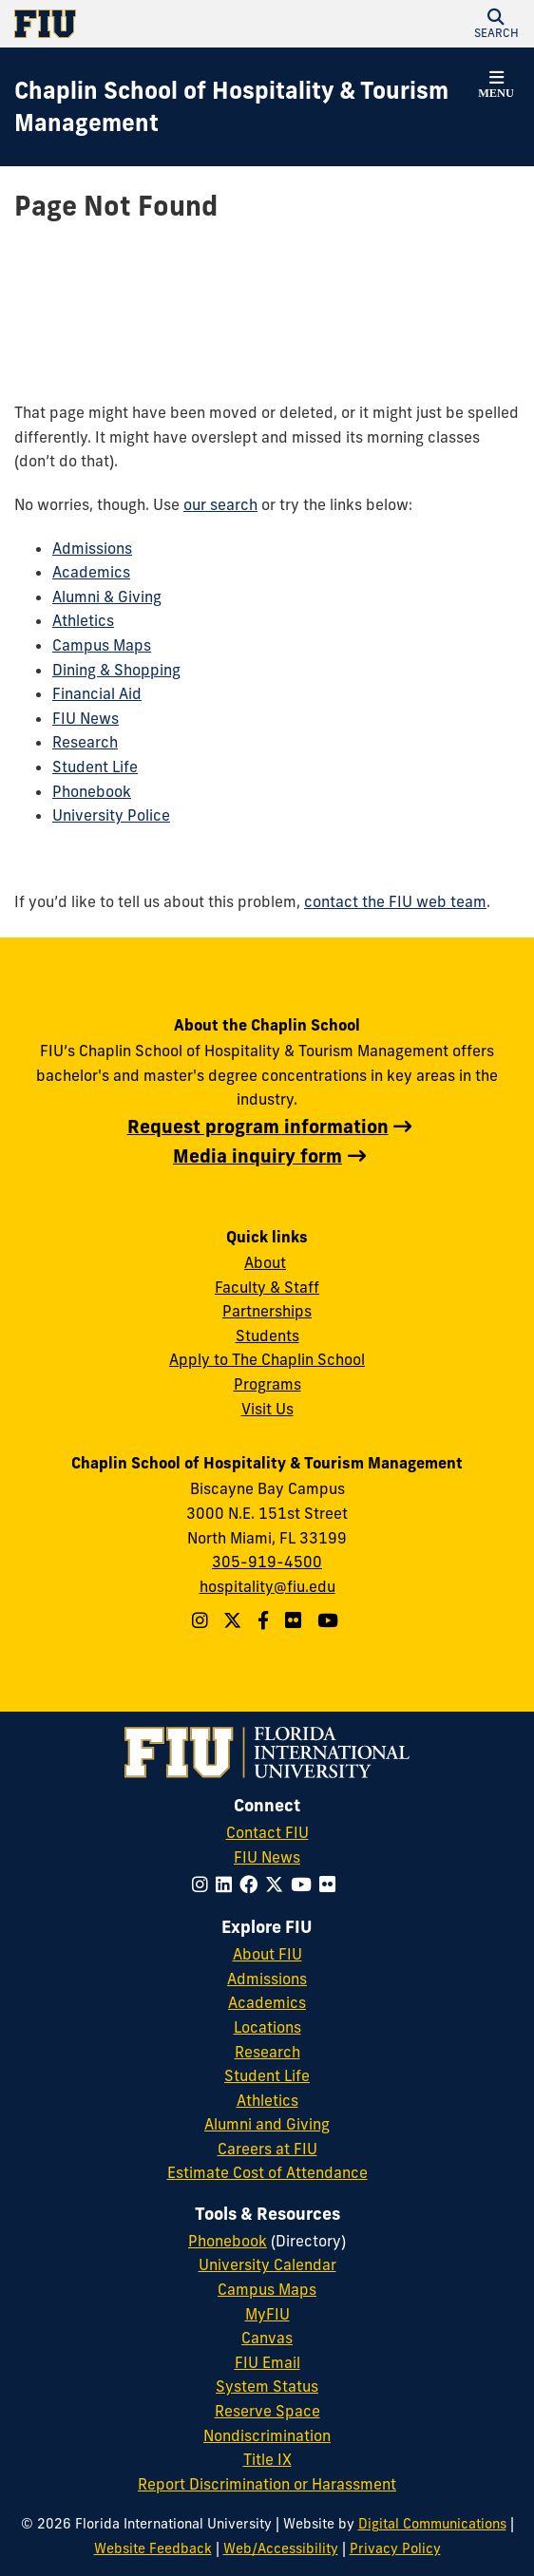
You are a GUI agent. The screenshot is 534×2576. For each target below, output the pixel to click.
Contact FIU (267, 1832)
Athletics (83, 620)
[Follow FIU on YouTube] (305, 1884)
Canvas (267, 2337)
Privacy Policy (395, 2548)
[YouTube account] (330, 1620)
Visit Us (267, 1408)
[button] (496, 24)
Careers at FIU (267, 2148)
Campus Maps (101, 644)
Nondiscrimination (267, 2435)
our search (220, 504)
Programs (267, 1383)
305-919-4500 (267, 1561)
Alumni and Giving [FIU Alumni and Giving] (267, 2123)
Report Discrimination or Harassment (267, 2483)
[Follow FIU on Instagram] (204, 1884)
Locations (267, 2026)
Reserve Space (267, 2410)
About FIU (267, 1953)
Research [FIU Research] (267, 2051)
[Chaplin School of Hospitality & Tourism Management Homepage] (243, 107)
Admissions (92, 548)
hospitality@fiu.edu (267, 1586)
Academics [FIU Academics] (267, 2002)
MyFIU (267, 2313)
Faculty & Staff (267, 1287)
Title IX (267, 2459)
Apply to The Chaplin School (267, 1359)
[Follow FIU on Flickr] (331, 1884)
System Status (267, 2386)
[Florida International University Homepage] (140, 24)
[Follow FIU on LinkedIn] (227, 1884)
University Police (111, 814)
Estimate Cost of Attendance (267, 2172)
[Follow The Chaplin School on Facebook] (265, 1620)
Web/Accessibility (280, 2548)
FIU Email (267, 2362)
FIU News (85, 718)
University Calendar (267, 2264)
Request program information (258, 1126)
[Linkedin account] (295, 1620)
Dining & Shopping (116, 669)
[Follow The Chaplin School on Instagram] (202, 1620)
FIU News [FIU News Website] (267, 1856)
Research (85, 741)
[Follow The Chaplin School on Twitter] (234, 1620)
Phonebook (91, 791)
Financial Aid (97, 693)
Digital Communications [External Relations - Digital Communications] (432, 2523)
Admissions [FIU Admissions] (267, 1978)
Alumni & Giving (107, 596)
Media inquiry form (257, 1156)
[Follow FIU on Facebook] (252, 1884)
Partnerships (267, 1310)
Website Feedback (153, 2548)
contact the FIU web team (395, 901)
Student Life (95, 766)
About (265, 1262)
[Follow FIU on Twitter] (278, 1884)
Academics (91, 571)
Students (267, 1335)
